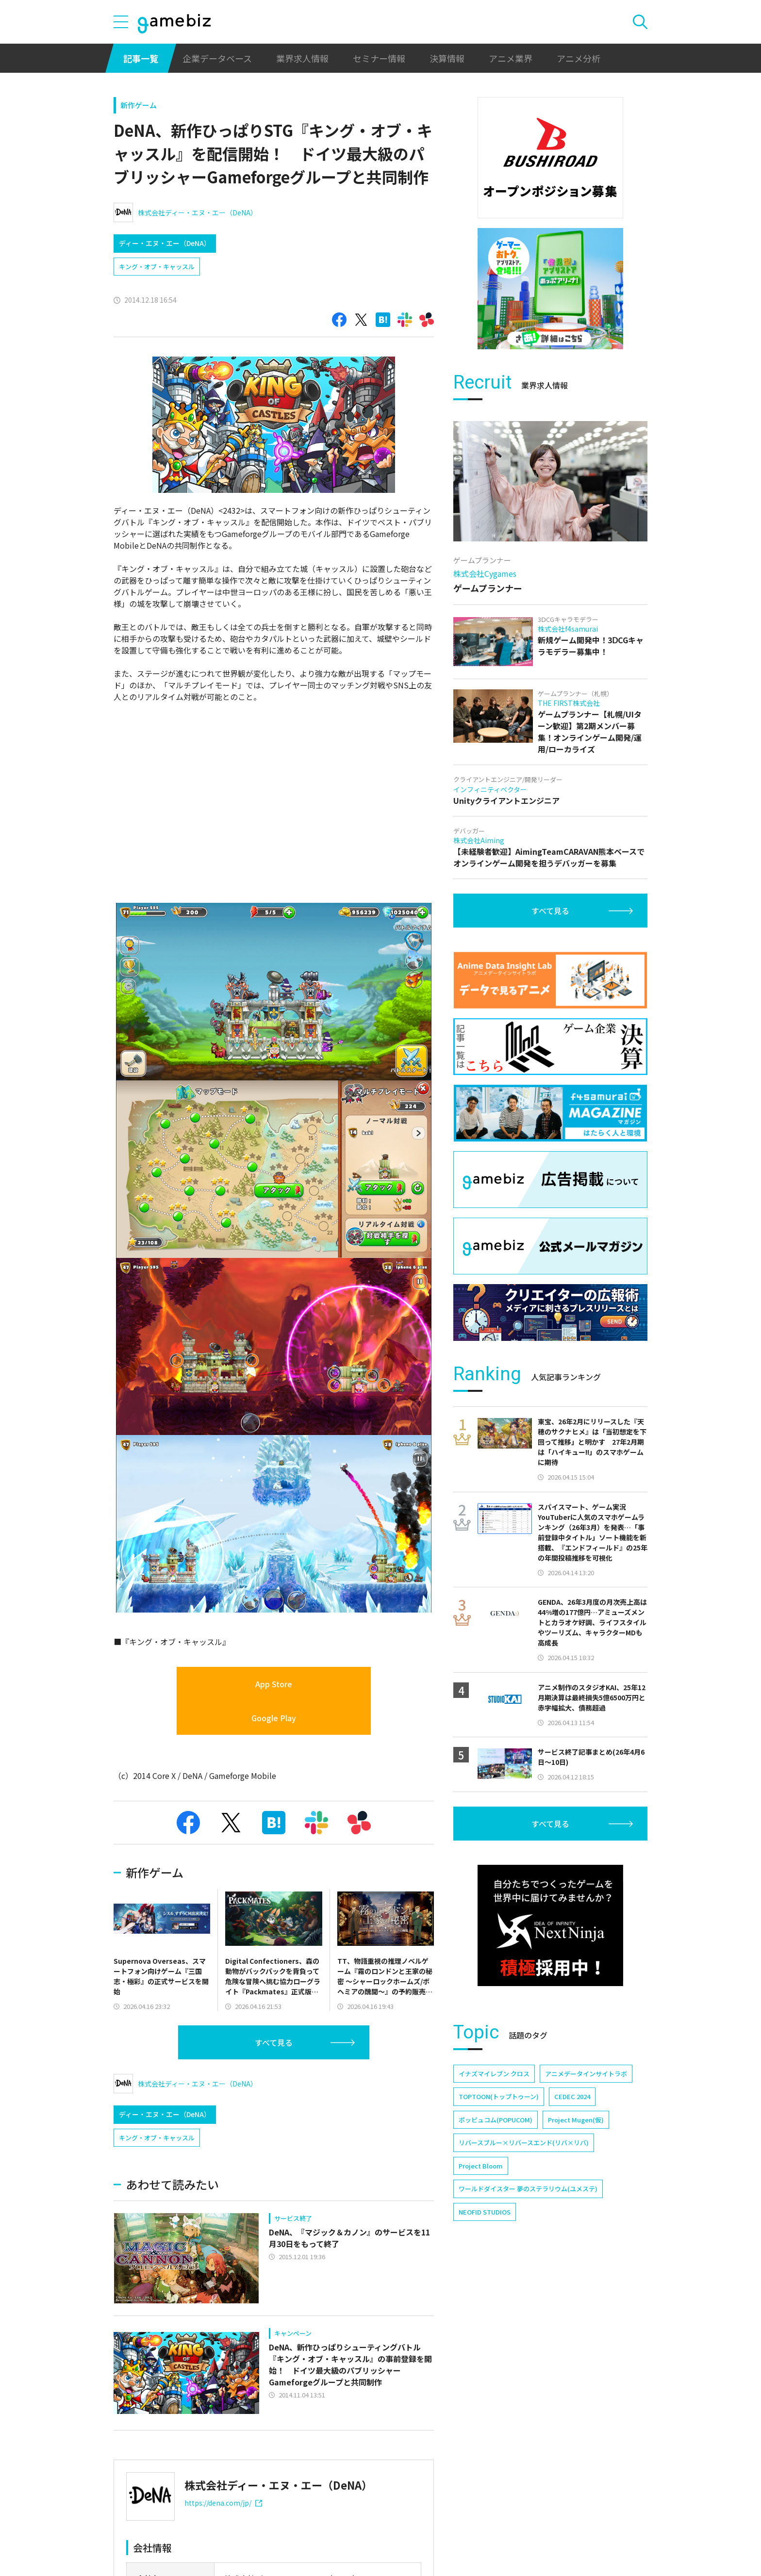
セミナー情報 (379, 58)
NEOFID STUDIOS (485, 2212)
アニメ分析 (578, 58)
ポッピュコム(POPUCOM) (495, 2119)
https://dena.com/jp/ (223, 2503)
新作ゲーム (138, 105)
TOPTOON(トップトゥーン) (499, 2096)
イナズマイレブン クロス (494, 2073)
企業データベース (217, 58)
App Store (273, 1684)
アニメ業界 (510, 58)
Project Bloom (481, 2165)
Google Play (273, 1718)
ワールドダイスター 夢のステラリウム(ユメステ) (528, 2188)
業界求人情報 (302, 58)
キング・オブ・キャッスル (157, 266)
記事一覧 (140, 58)
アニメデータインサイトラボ (586, 2073)
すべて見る (274, 2042)
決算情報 (447, 58)
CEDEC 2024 (572, 2096)
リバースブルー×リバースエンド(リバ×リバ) (524, 2142)
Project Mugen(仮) (576, 2119)
